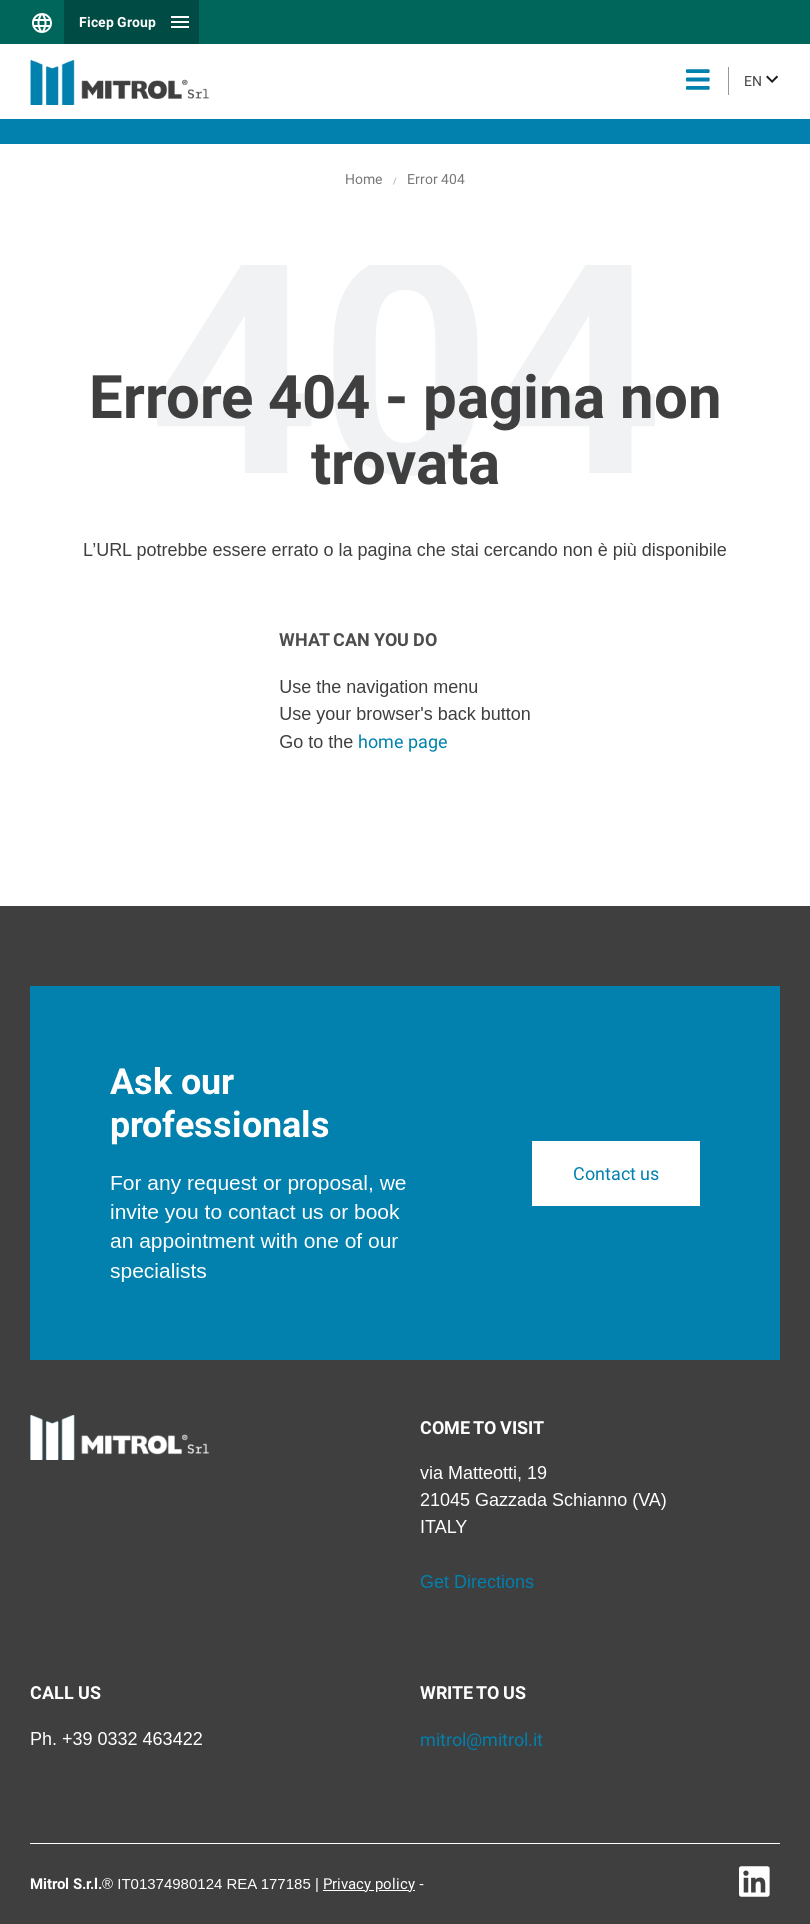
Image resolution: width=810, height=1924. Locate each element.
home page (403, 741)
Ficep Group (117, 22)
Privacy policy (369, 1884)
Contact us (616, 1173)
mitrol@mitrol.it (481, 1739)
